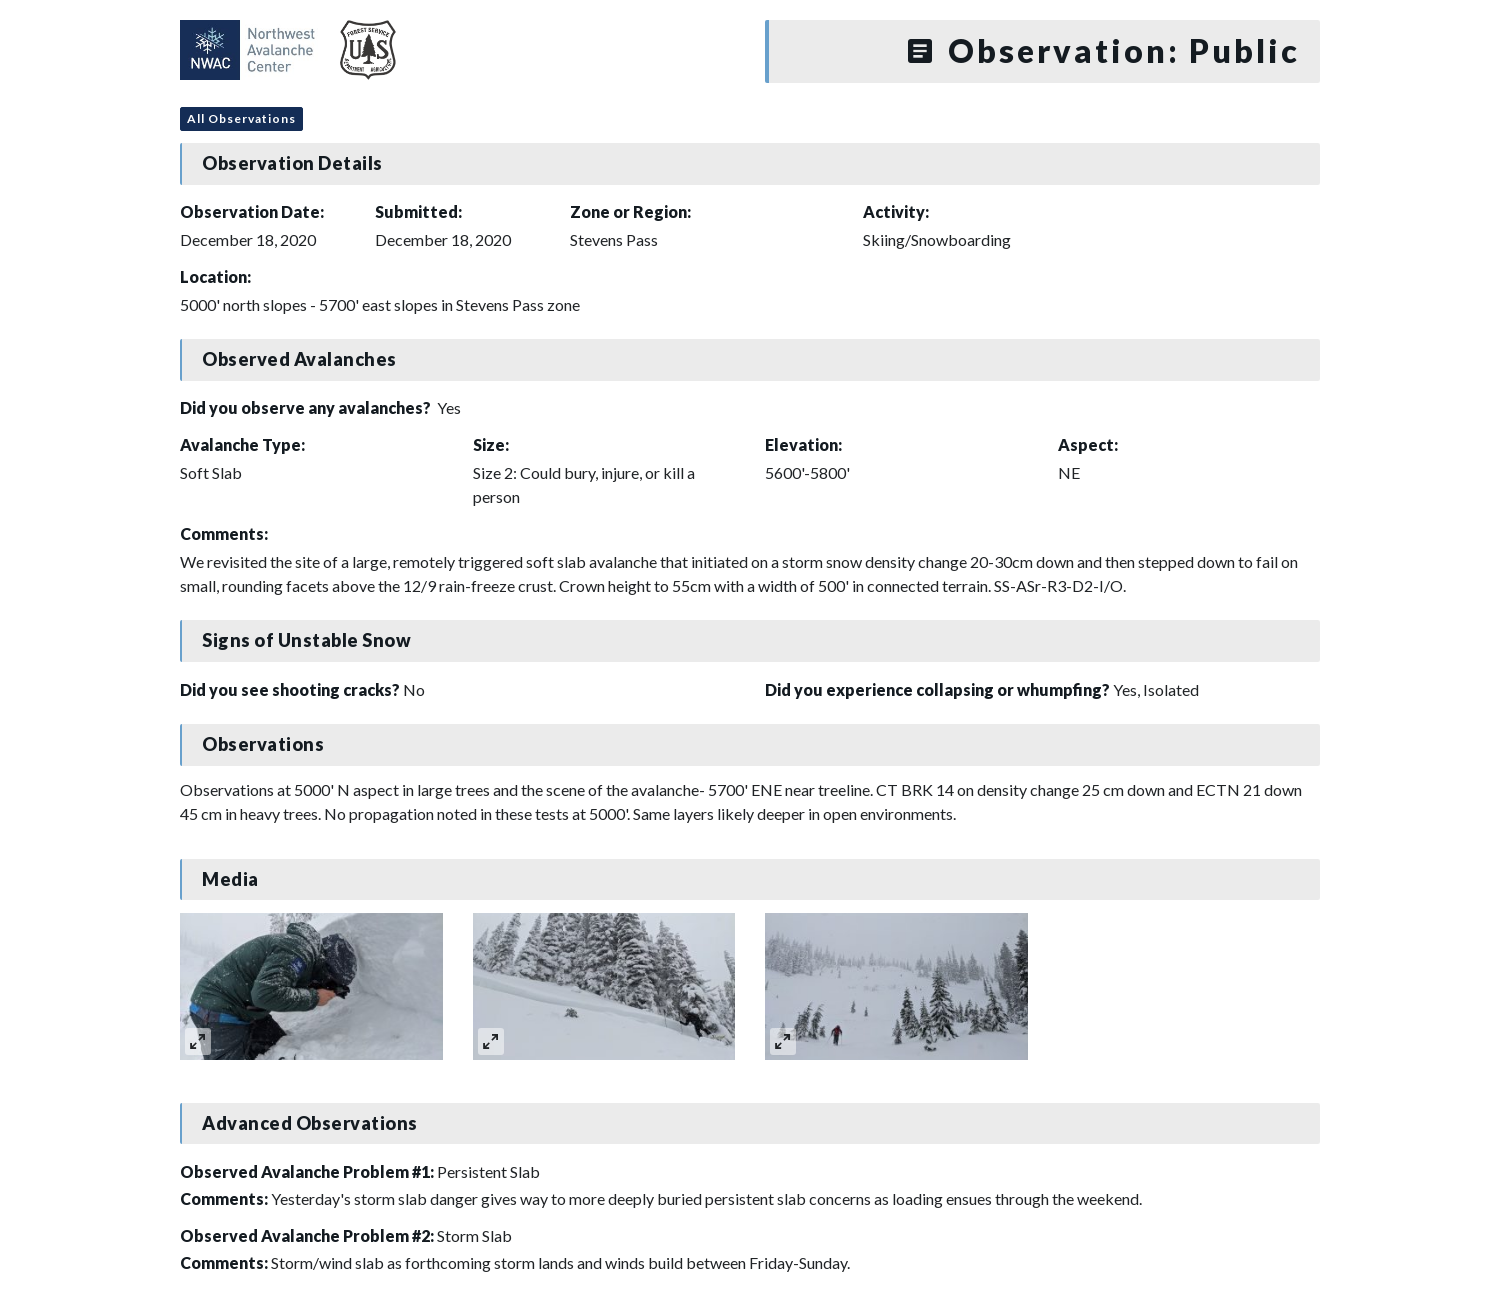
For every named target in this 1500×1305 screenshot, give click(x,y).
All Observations (241, 118)
